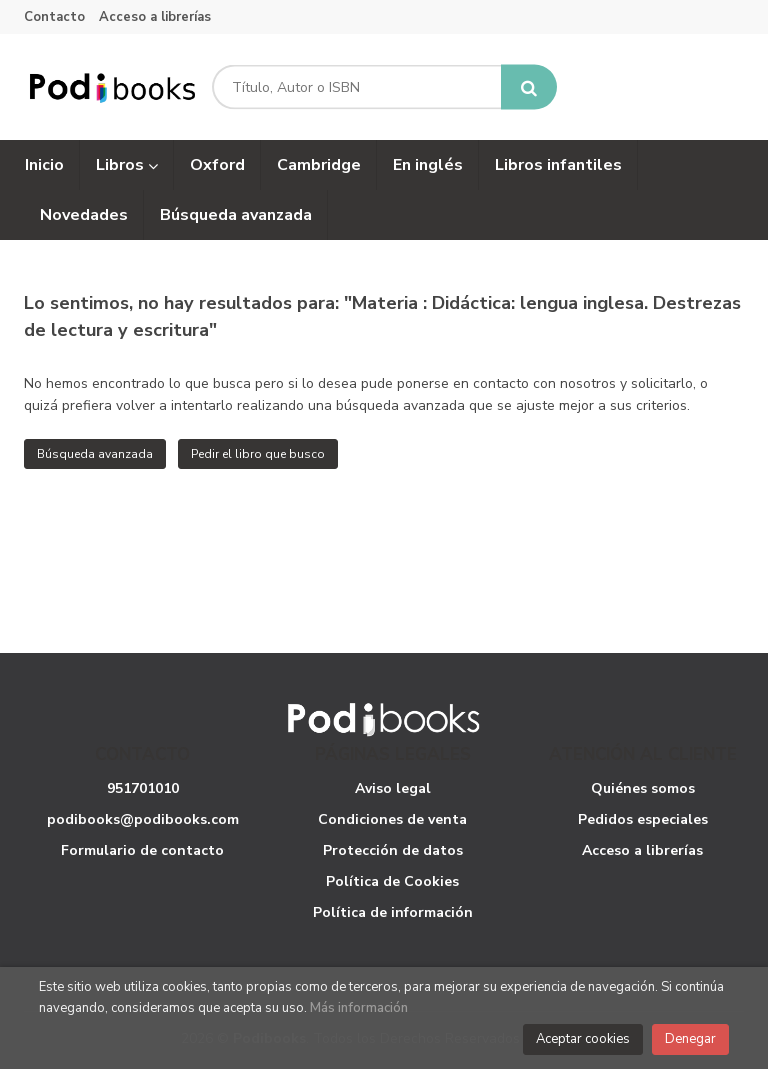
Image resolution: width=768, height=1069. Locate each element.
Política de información (393, 912)
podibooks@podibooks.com (143, 819)
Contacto (54, 17)
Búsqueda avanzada (95, 454)
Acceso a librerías (155, 17)
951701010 (143, 788)
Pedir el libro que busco (258, 454)
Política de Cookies (392, 881)
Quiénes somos (643, 788)
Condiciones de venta (392, 819)
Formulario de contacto (142, 850)
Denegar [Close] (690, 1039)
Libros (127, 165)
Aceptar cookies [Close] (583, 1039)
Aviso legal (393, 788)
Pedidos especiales (643, 819)
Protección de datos (393, 850)
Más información (359, 1008)
